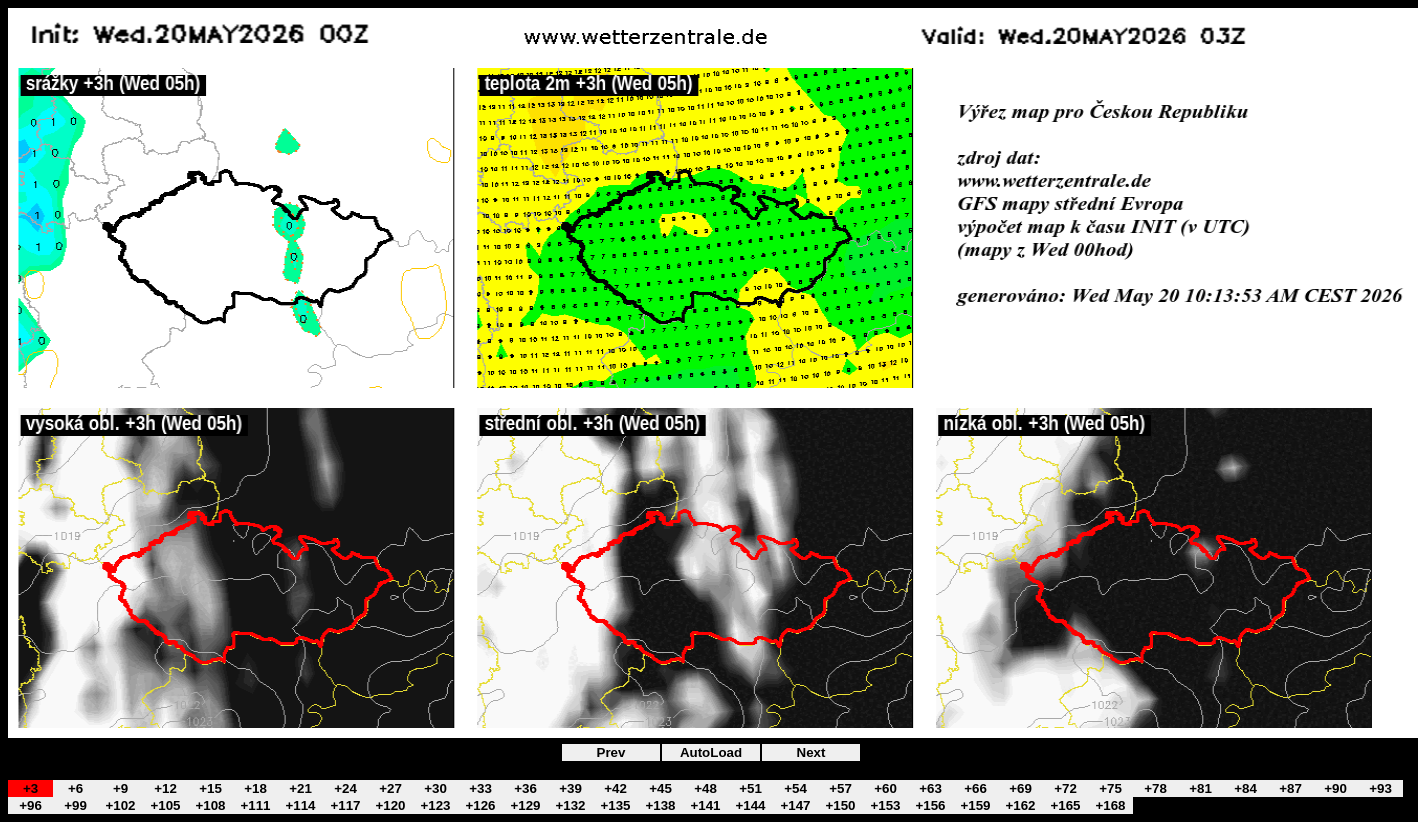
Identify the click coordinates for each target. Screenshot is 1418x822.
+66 (975, 788)
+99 (75, 805)
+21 (300, 788)
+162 (1020, 805)
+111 (255, 805)
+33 (480, 788)
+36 (525, 788)
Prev (611, 752)
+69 (1020, 788)
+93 (1380, 788)
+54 (795, 788)
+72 (1065, 788)
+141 (705, 805)
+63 (930, 788)
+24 (345, 788)
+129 (525, 805)
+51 (750, 788)
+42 (615, 788)
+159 (975, 805)
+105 (165, 805)
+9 (120, 788)
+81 (1200, 788)
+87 (1290, 788)
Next (811, 752)
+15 (210, 788)
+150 (840, 805)
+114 (300, 805)
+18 (255, 788)
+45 (660, 788)
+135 (615, 805)
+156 (930, 805)
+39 (570, 788)
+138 (660, 805)
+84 (1245, 788)
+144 (750, 805)
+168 (1110, 805)
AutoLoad (711, 752)
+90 (1335, 788)
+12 (165, 788)
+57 (840, 788)
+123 (435, 805)
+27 (390, 788)
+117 (345, 805)
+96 (30, 805)
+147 (795, 805)
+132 (570, 805)
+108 (210, 805)
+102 (120, 805)
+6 (75, 788)
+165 (1065, 805)
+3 (30, 788)
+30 (435, 788)
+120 (390, 805)
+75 (1110, 788)
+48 (705, 788)
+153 (885, 805)
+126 (480, 805)
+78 (1155, 788)
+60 (885, 788)
